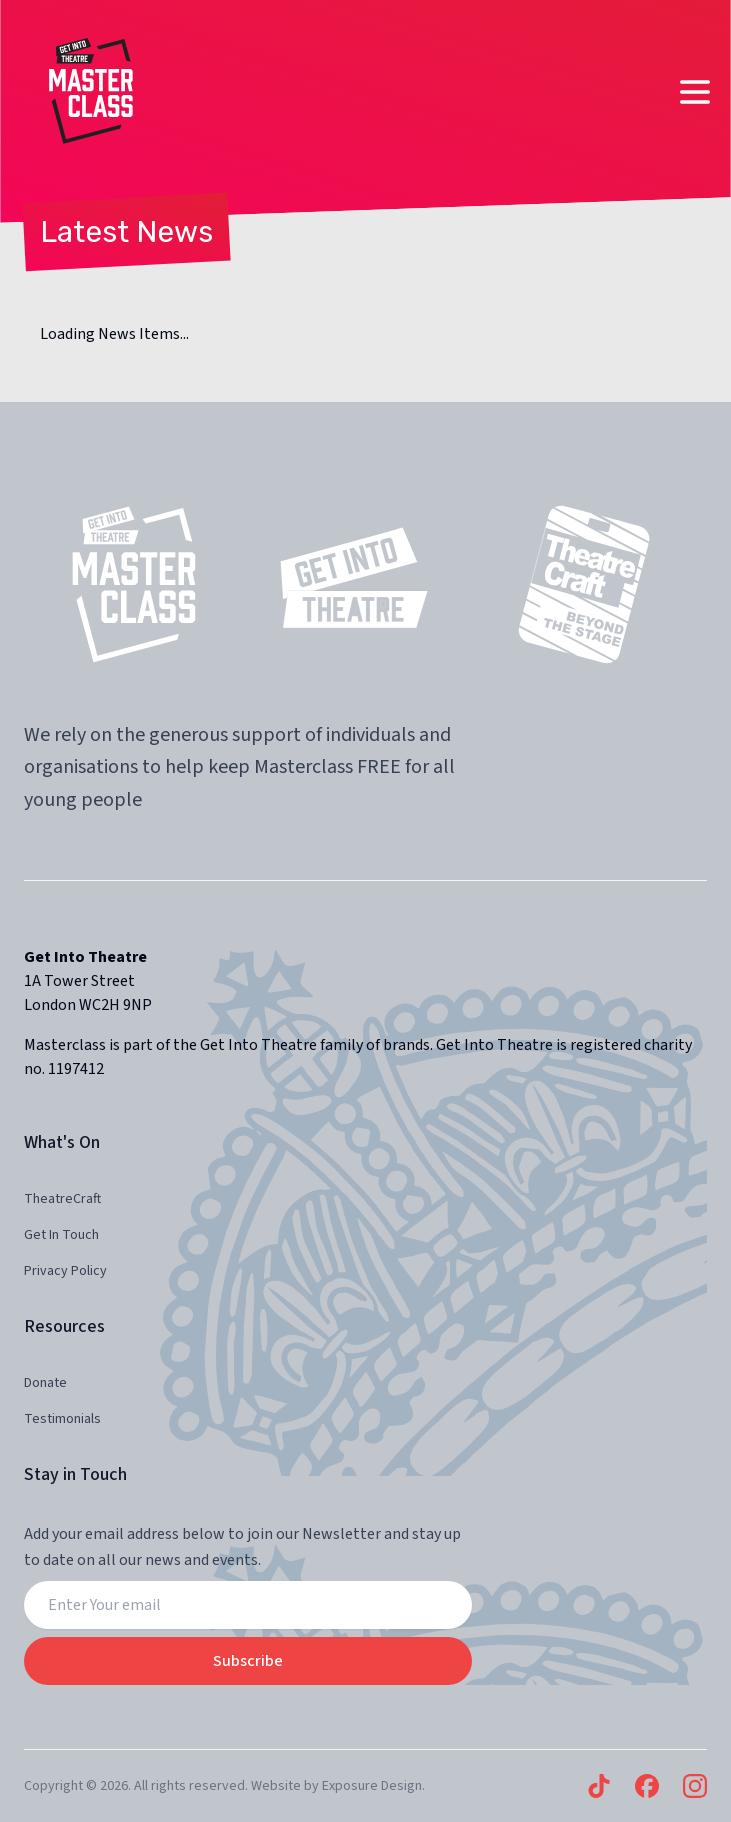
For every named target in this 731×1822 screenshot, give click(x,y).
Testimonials (62, 1419)
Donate (45, 1383)
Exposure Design (372, 1786)
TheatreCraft (62, 1199)
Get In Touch (61, 1235)
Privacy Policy (65, 1271)
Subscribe (248, 1661)
